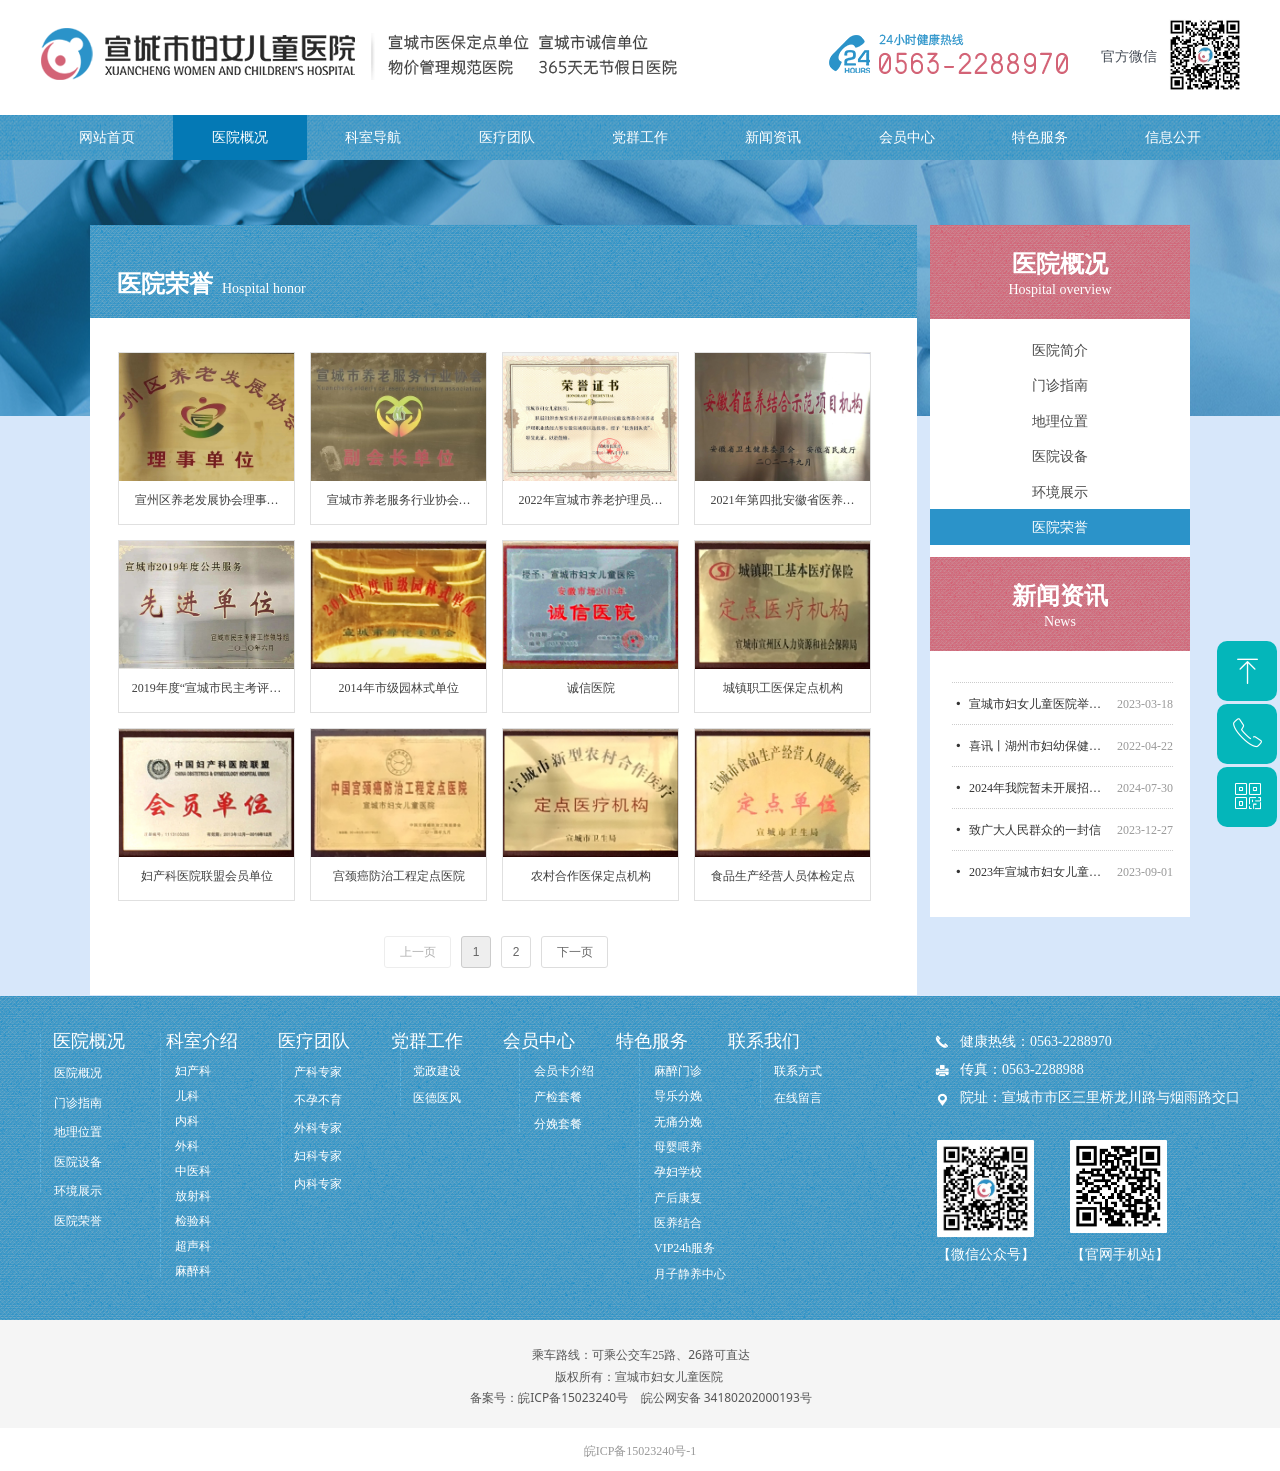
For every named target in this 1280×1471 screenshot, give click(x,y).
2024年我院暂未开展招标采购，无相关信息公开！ (1039, 796)
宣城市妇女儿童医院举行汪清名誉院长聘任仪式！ (1039, 712)
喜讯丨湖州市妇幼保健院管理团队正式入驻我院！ (1039, 754)
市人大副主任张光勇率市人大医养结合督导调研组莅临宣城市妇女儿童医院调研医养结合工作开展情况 (1039, 670)
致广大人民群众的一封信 (1035, 838)
